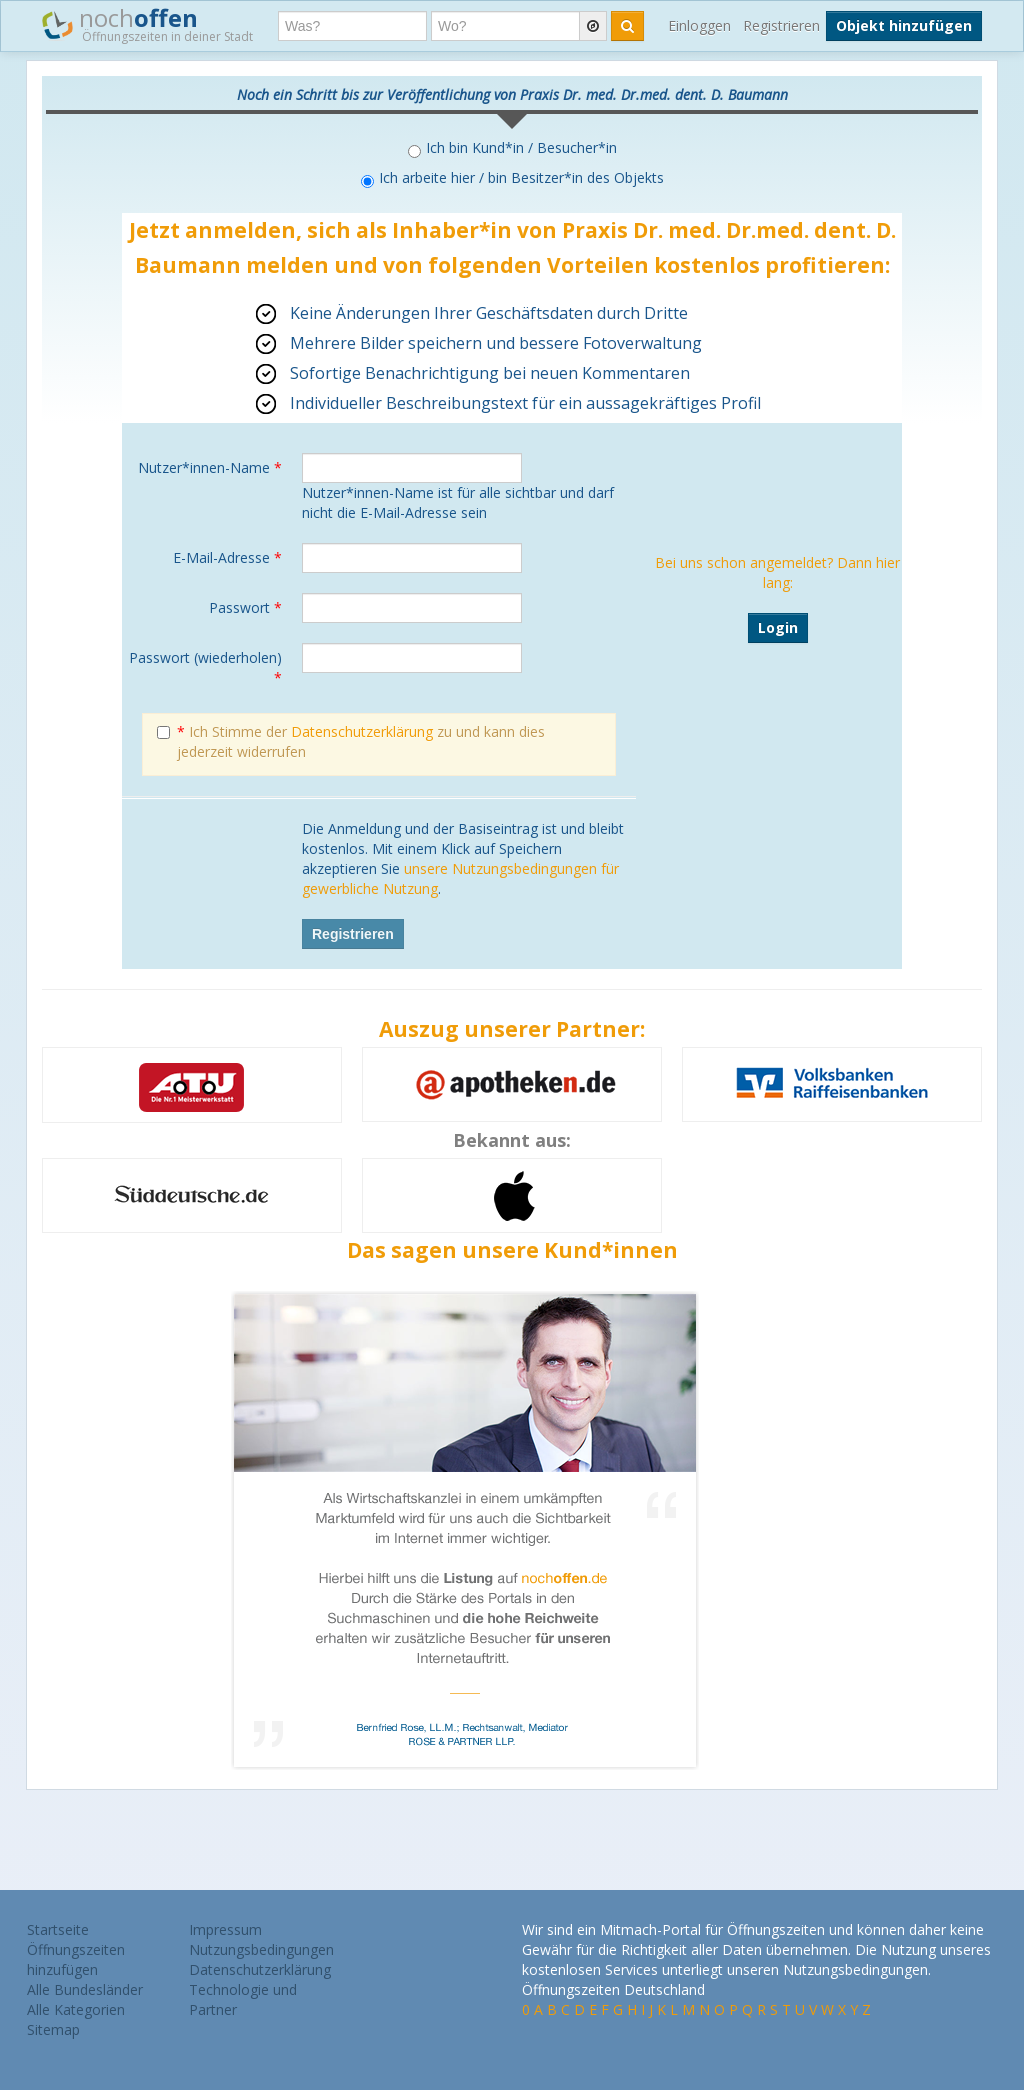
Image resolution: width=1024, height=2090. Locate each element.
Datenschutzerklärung (362, 731)
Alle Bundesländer (85, 1989)
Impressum (225, 1929)
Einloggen (699, 25)
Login (778, 627)
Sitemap (53, 2029)
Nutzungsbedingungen (261, 1949)
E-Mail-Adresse (227, 557)
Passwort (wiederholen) (205, 667)
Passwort (245, 607)
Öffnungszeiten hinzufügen (76, 1959)
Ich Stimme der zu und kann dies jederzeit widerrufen (351, 741)
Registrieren (781, 25)
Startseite (58, 1929)
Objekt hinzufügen (904, 25)
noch (147, 24)
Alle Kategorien (76, 2009)
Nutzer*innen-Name (210, 467)
